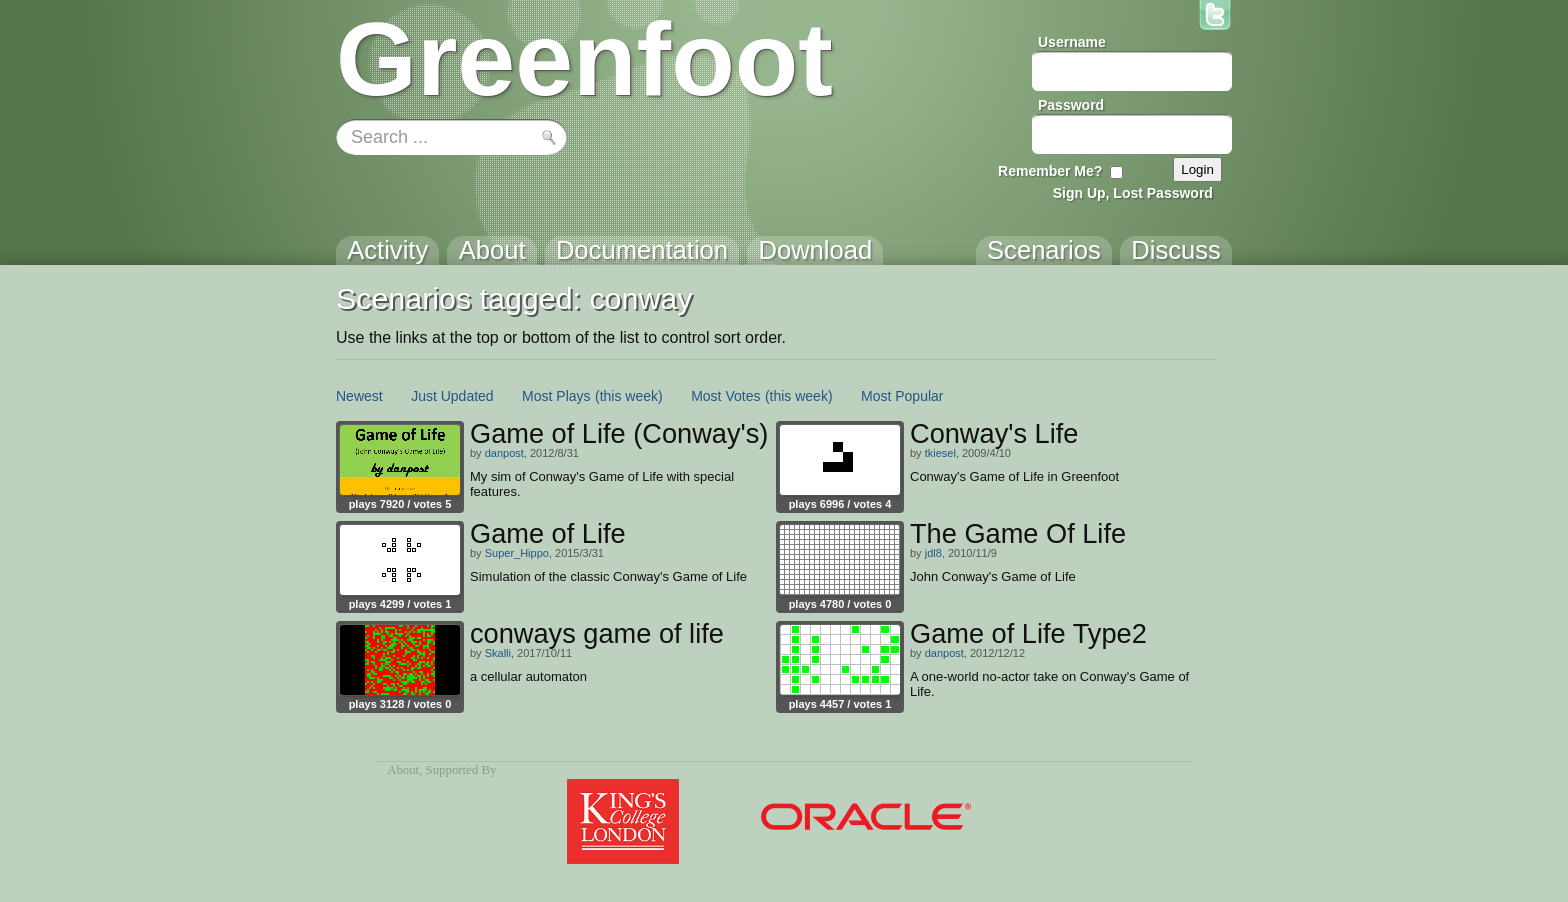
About (403, 770)
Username (1072, 42)
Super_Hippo (517, 553)
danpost (504, 453)
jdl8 (933, 553)
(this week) (629, 396)
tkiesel (940, 453)
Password (1071, 105)
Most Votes (725, 396)
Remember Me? (1050, 171)
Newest (359, 396)
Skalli (498, 653)
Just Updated (452, 396)
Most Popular (902, 396)
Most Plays (556, 396)
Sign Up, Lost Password (1133, 193)
